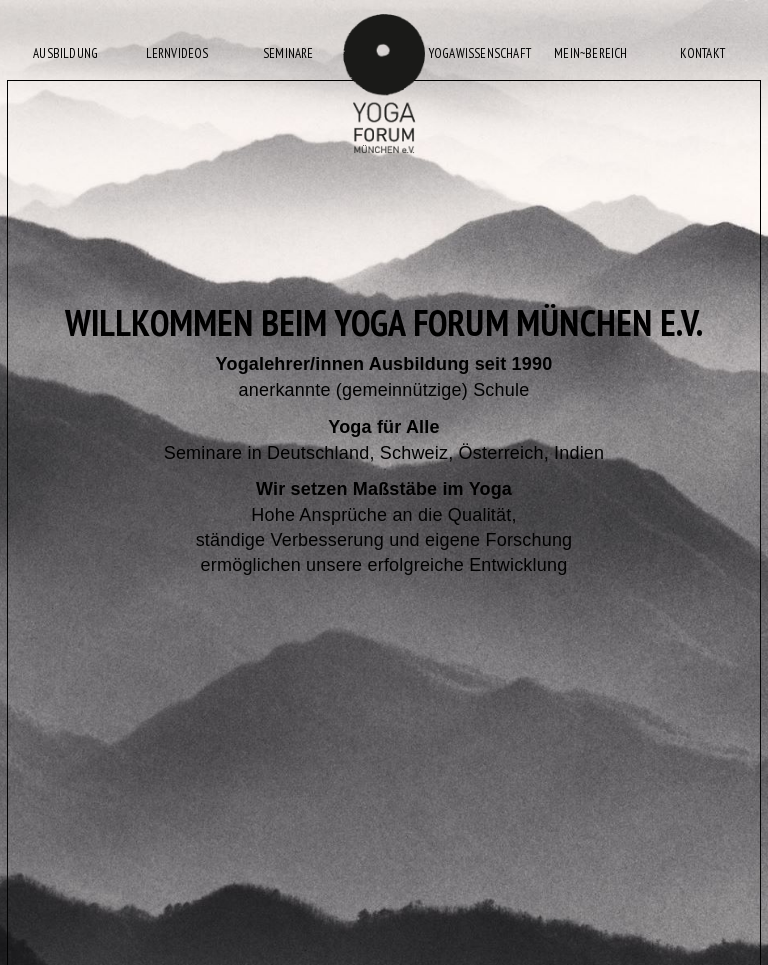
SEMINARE (288, 53)
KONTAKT (702, 53)
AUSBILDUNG (65, 53)
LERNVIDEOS (177, 53)
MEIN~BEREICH (590, 53)
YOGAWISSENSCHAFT (480, 53)
